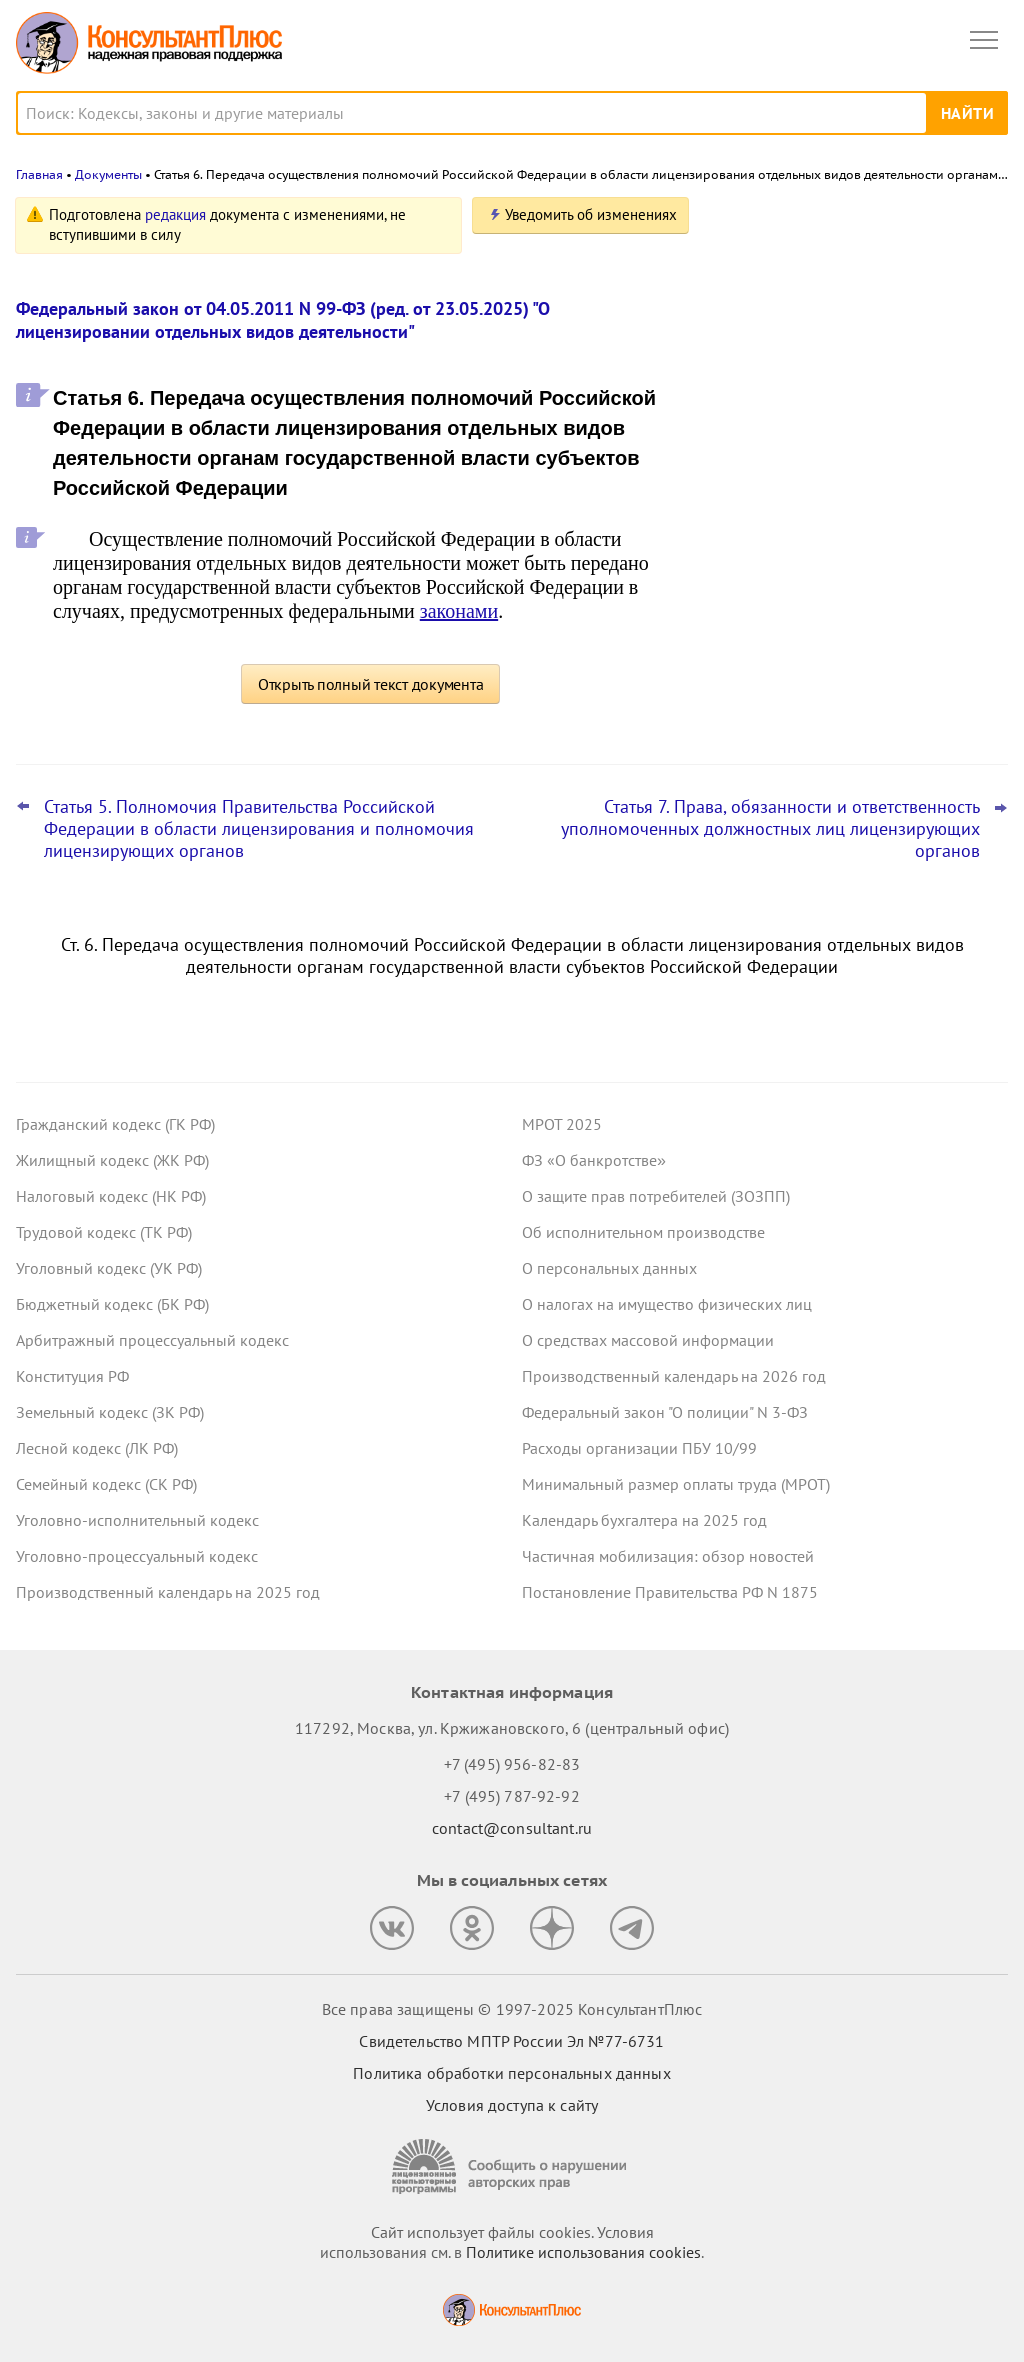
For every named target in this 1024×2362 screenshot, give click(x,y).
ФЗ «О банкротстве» (594, 1160)
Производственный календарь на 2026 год (674, 1376)
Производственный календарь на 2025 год (168, 1592)
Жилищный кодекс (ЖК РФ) (112, 1160)
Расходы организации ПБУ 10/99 (639, 1448)
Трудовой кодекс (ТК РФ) (104, 1232)
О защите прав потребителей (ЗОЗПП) (656, 1196)
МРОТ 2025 (562, 1124)
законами (459, 611)
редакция (175, 214)
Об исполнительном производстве (643, 1232)
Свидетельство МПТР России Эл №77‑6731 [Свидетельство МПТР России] (511, 2041)
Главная (39, 174)
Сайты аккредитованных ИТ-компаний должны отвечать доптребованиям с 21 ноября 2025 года (859, 619)
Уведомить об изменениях (591, 214)
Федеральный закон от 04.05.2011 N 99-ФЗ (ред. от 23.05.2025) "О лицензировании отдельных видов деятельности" (283, 320)
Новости (799, 222)
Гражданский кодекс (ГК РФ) (115, 1124)
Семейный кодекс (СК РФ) (106, 1484)
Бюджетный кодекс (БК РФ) (112, 1304)
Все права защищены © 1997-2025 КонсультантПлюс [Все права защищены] (512, 2009)
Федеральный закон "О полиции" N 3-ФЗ (665, 1412)
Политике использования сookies (583, 2252)
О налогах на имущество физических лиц (667, 1304)
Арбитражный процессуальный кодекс (152, 1340)
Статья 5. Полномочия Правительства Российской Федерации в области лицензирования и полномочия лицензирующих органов (259, 829)
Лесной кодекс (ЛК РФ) (97, 1448)
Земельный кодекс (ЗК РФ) (110, 1412)
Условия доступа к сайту (512, 2105)
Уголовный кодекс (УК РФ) (109, 1268)
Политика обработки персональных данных (511, 2073)
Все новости (770, 684)
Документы (108, 174)
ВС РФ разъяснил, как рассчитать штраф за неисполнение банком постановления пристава (838, 421)
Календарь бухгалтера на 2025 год (644, 1520)
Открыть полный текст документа (371, 684)
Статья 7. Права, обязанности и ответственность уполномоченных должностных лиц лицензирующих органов (770, 829)
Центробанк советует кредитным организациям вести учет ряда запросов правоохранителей (840, 313)
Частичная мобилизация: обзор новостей (668, 1556)
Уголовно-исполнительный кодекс (137, 1520)
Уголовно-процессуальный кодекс (137, 1556)
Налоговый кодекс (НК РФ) (111, 1196)
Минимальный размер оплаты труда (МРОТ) (676, 1484)
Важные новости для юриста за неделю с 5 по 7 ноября (834, 521)
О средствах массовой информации (648, 1340)
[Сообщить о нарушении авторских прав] (512, 2166)
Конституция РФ (72, 1376)
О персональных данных (609, 1268)
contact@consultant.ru (512, 1828)
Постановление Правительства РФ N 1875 (670, 1592)
